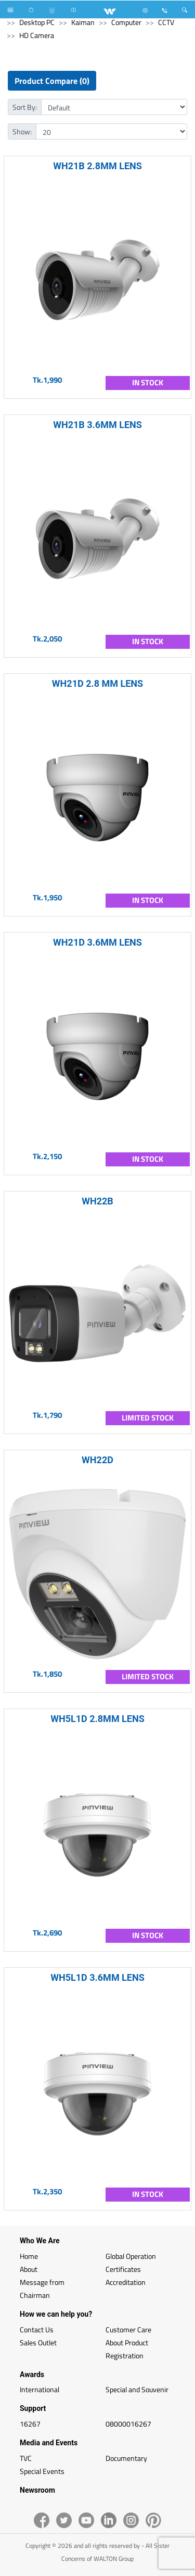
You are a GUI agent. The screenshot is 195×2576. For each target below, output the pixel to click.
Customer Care (128, 2329)
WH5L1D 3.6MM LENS (97, 1977)
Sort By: (24, 107)
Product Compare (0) (52, 80)
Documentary (126, 2458)
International (39, 2389)
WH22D (97, 1459)
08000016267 (128, 2423)
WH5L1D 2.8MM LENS (97, 1718)
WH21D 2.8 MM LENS (97, 683)
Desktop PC (37, 22)
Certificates (123, 2269)
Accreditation (126, 2282)
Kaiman (83, 22)
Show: (22, 131)
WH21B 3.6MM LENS (97, 424)
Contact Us (37, 2329)
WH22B (97, 1201)
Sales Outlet (38, 2342)
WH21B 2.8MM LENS (97, 165)
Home (29, 2256)
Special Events (42, 2471)
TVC (26, 2458)
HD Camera (36, 35)
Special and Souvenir (137, 2389)
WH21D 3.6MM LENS (97, 942)
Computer (126, 22)
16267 (30, 2423)
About (28, 2269)
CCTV (166, 22)
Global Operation (131, 2256)
